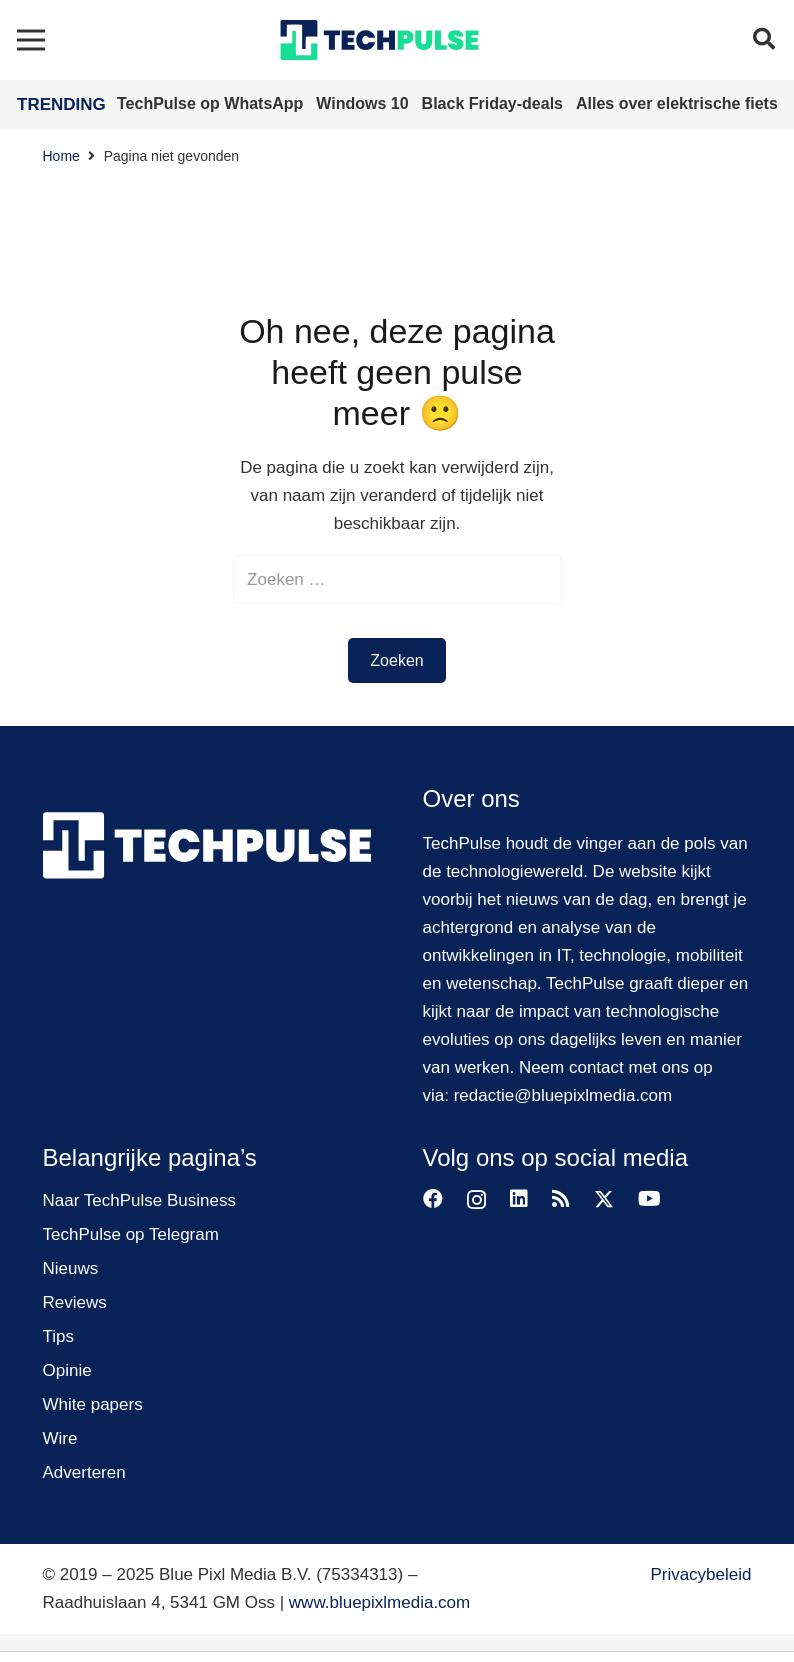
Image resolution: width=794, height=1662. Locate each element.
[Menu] (30, 40)
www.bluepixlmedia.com (379, 1602)
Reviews (75, 1302)
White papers (93, 1404)
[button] (764, 40)
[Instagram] (476, 1200)
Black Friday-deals (495, 103)
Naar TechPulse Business (139, 1200)
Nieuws (71, 1268)
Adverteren (84, 1472)
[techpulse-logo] (379, 40)
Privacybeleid (700, 1574)
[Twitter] (604, 1199)
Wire (60, 1438)
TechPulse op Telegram (131, 1234)
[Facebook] (433, 1199)
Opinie (67, 1370)
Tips (59, 1336)
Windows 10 (364, 103)
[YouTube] (649, 1199)
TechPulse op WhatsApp (212, 103)
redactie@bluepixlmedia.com (563, 1095)
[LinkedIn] (519, 1199)
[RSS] (561, 1199)
